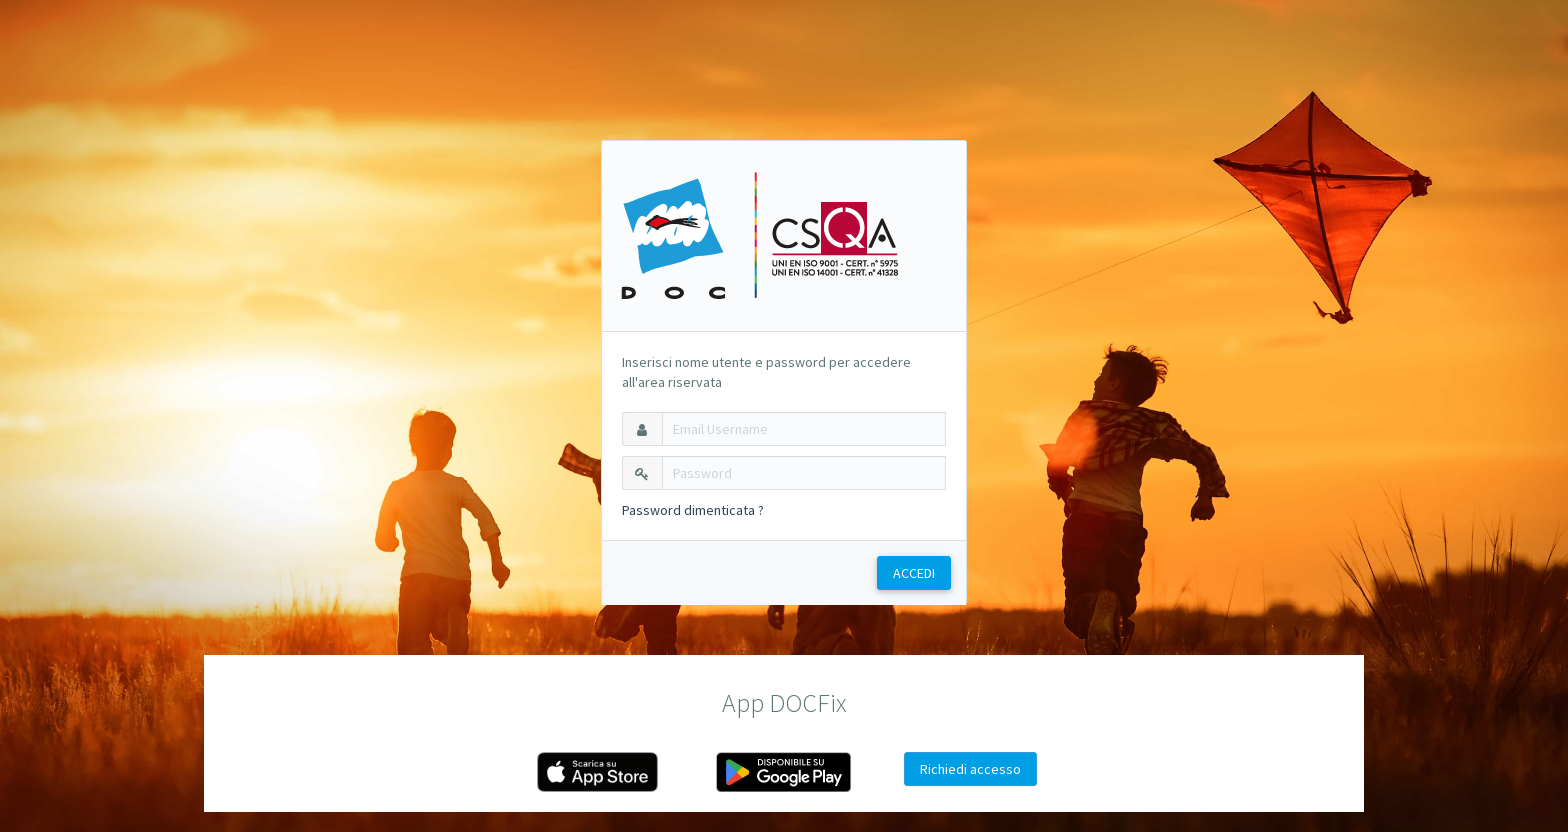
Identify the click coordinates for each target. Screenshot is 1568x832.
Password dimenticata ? (693, 510)
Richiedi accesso (970, 769)
